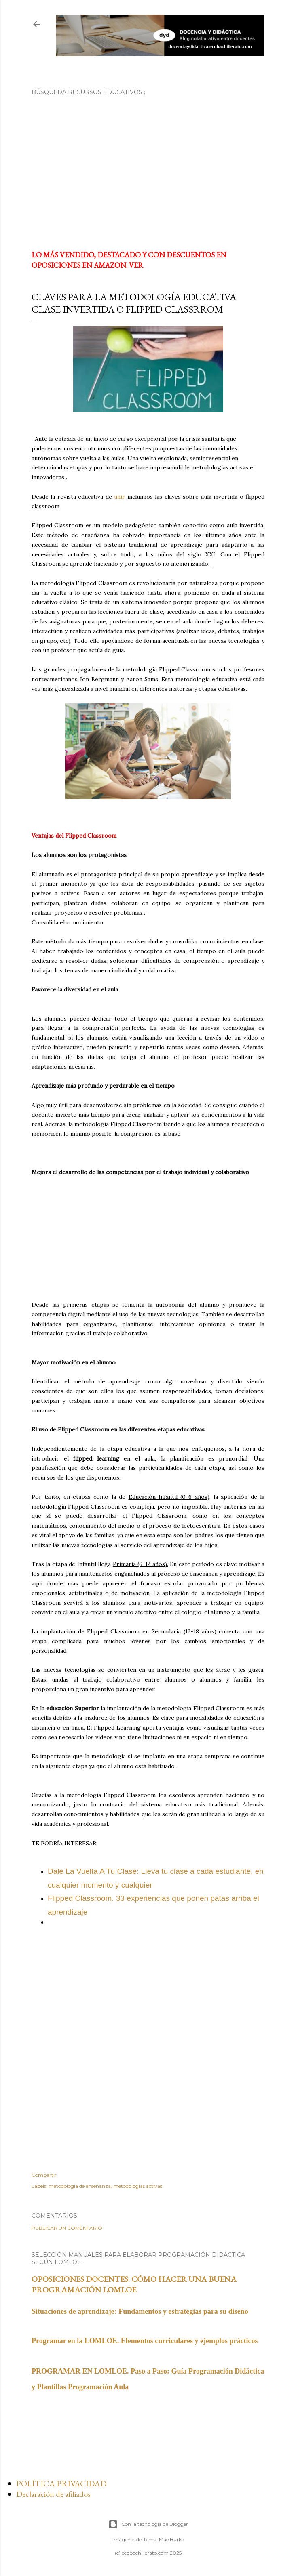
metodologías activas (137, 2186)
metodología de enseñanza (80, 2186)
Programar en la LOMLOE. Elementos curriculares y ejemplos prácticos (145, 2341)
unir (118, 496)
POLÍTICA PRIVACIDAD (61, 2483)
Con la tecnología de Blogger (148, 2524)
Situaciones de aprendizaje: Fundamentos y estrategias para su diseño (140, 2311)
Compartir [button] (44, 2175)
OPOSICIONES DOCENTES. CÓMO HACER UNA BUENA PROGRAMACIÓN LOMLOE (134, 2284)
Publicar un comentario (67, 2228)
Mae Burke (171, 2539)
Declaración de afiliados (53, 2494)
